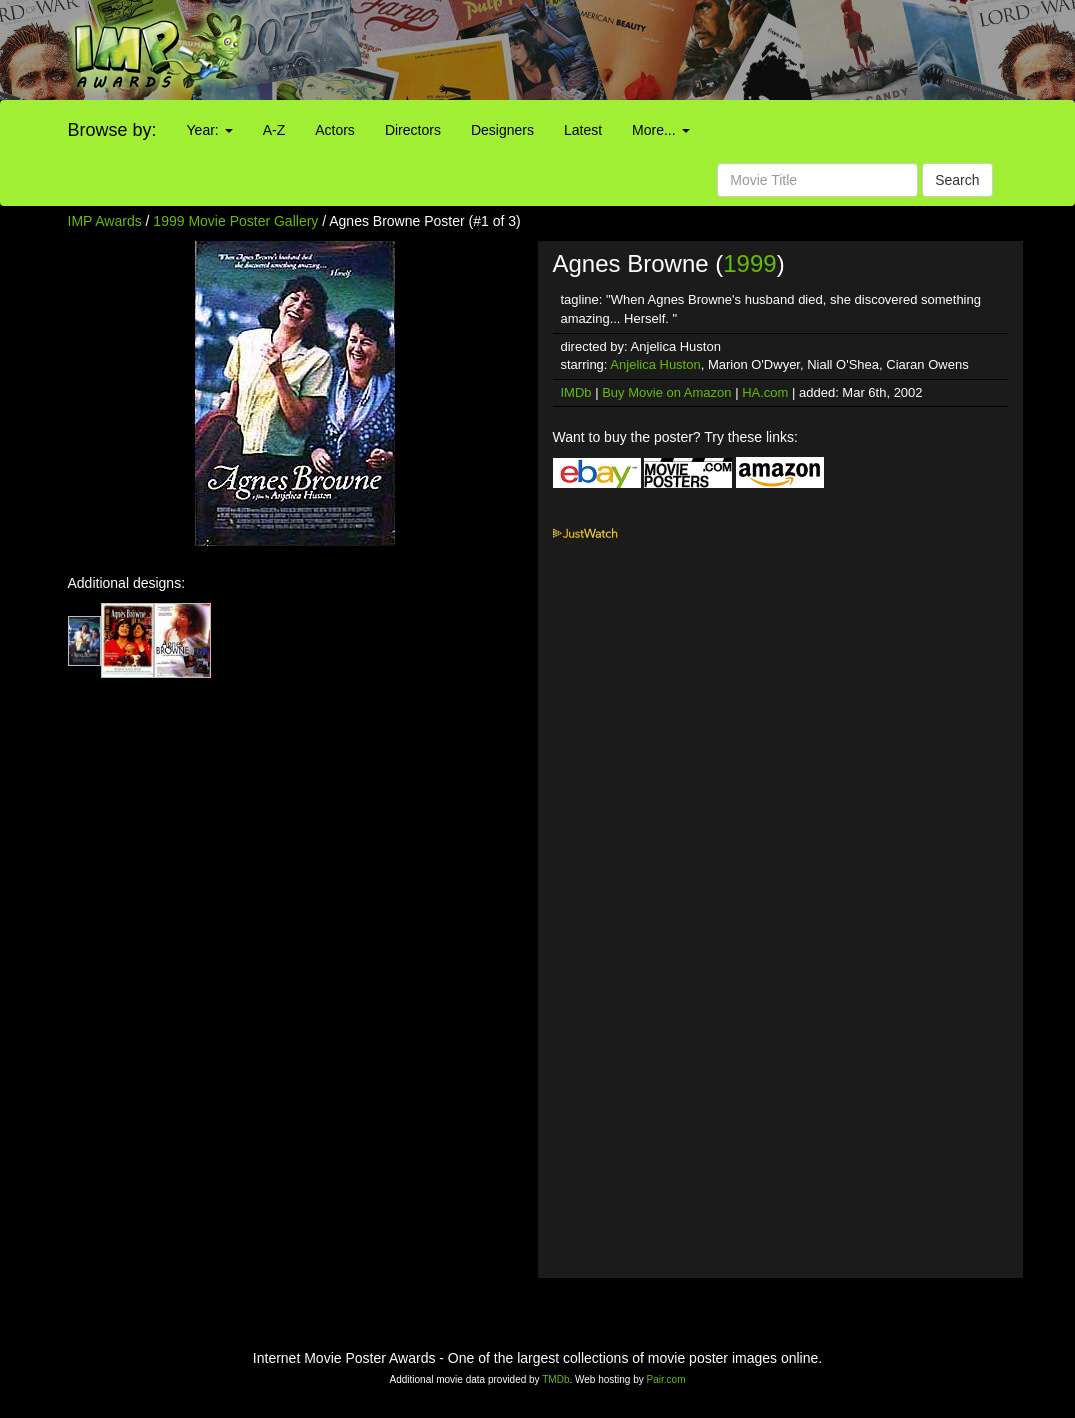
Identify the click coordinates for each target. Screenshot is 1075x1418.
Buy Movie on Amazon (666, 392)
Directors (413, 130)
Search (957, 180)
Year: (210, 130)
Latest (583, 130)
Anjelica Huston (655, 364)
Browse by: (112, 130)
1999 (749, 263)
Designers (502, 130)
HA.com (765, 392)
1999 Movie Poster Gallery (235, 221)
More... (660, 130)
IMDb (576, 392)
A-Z (274, 130)
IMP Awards (105, 221)
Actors (335, 130)
